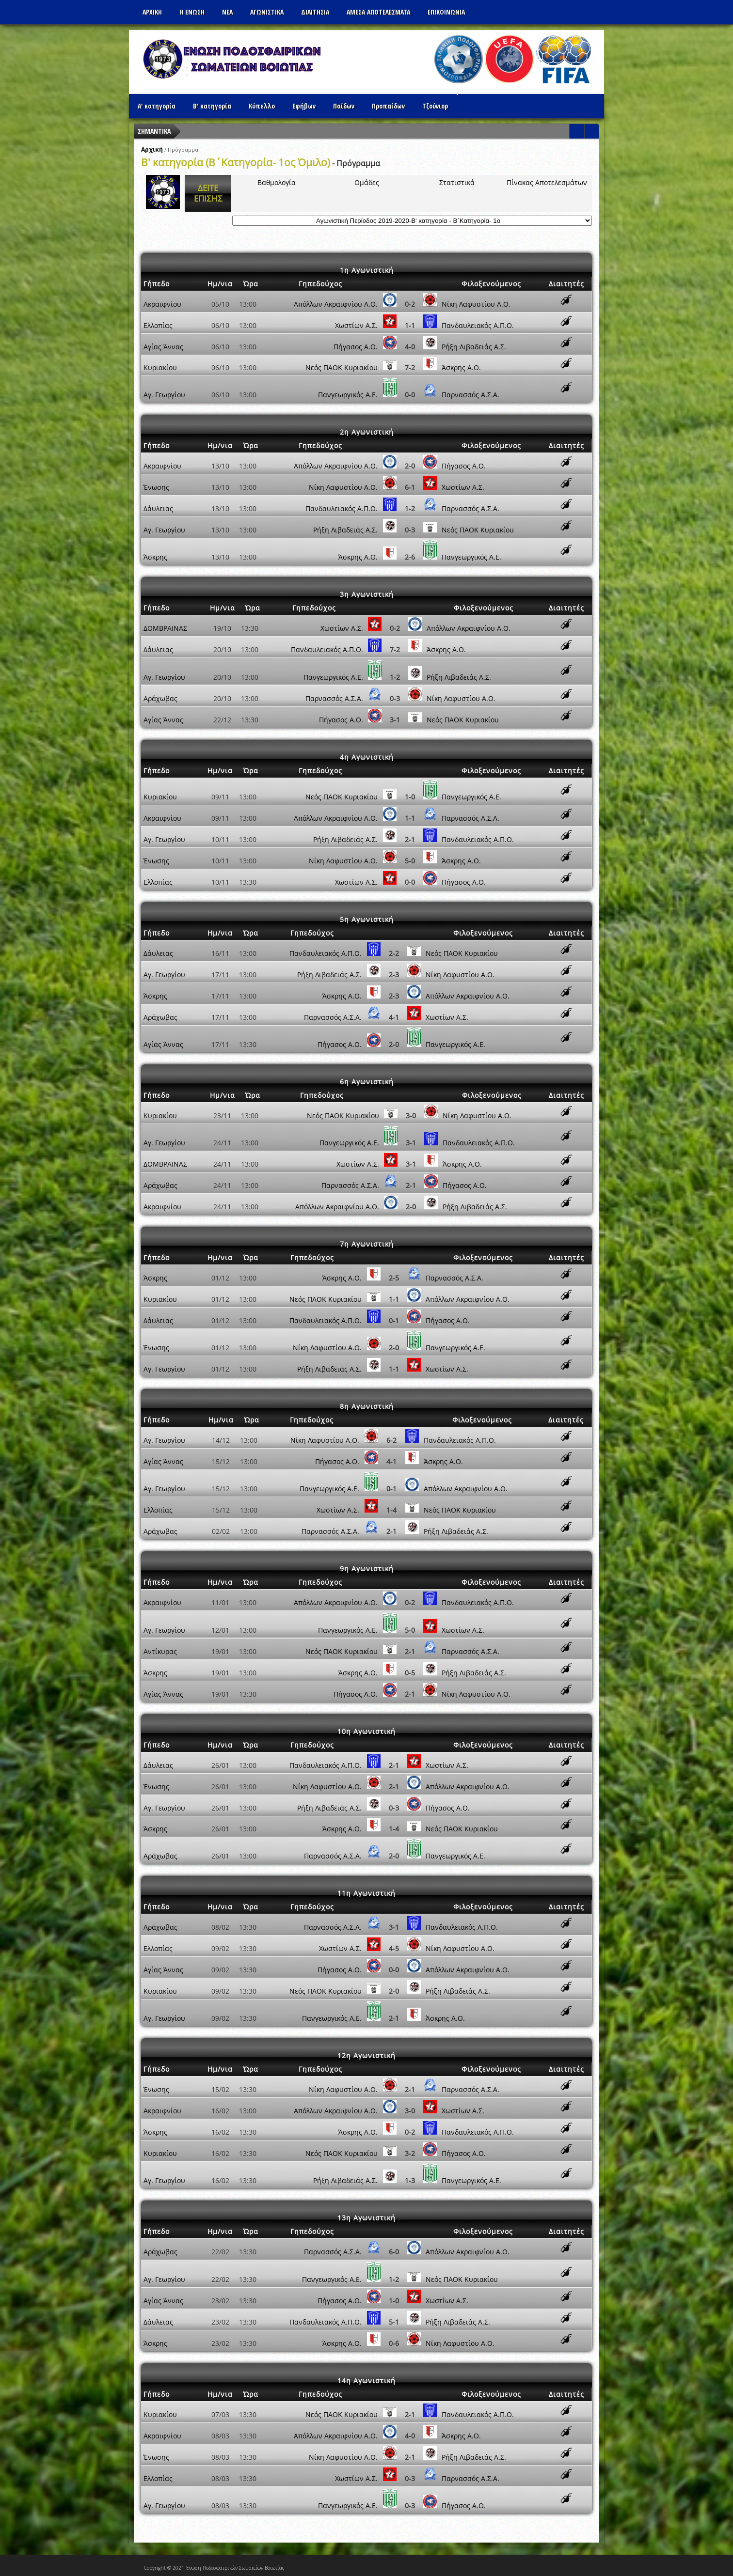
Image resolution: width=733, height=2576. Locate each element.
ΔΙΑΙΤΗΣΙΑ (315, 12)
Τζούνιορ (435, 106)
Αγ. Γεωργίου (164, 394)
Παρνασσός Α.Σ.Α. (470, 394)
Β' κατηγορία (212, 106)
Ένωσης (156, 487)
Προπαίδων (388, 106)
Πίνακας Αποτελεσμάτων (547, 182)
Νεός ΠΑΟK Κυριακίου (341, 367)
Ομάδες (366, 182)
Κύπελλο (262, 106)
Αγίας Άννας (163, 346)
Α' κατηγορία (156, 106)
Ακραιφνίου (162, 304)
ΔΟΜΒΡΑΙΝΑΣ (165, 628)
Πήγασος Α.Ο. (356, 346)
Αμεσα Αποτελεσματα (378, 12)
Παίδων (343, 106)
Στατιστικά (457, 182)
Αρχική (152, 149)
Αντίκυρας (160, 1651)
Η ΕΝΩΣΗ (192, 12)
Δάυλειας (158, 508)
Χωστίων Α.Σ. (356, 325)
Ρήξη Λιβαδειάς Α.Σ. (474, 346)
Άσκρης (155, 557)
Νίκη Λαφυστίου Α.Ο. (476, 304)
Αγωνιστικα (267, 12)
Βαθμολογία (276, 182)
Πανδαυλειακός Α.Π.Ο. (478, 325)
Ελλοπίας (158, 325)
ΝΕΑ (227, 12)
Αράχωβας (160, 698)
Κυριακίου (160, 367)
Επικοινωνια (446, 12)
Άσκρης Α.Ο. (461, 367)
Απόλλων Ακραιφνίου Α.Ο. (336, 304)
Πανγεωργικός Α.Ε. (348, 394)
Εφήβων (304, 106)
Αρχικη (152, 12)
